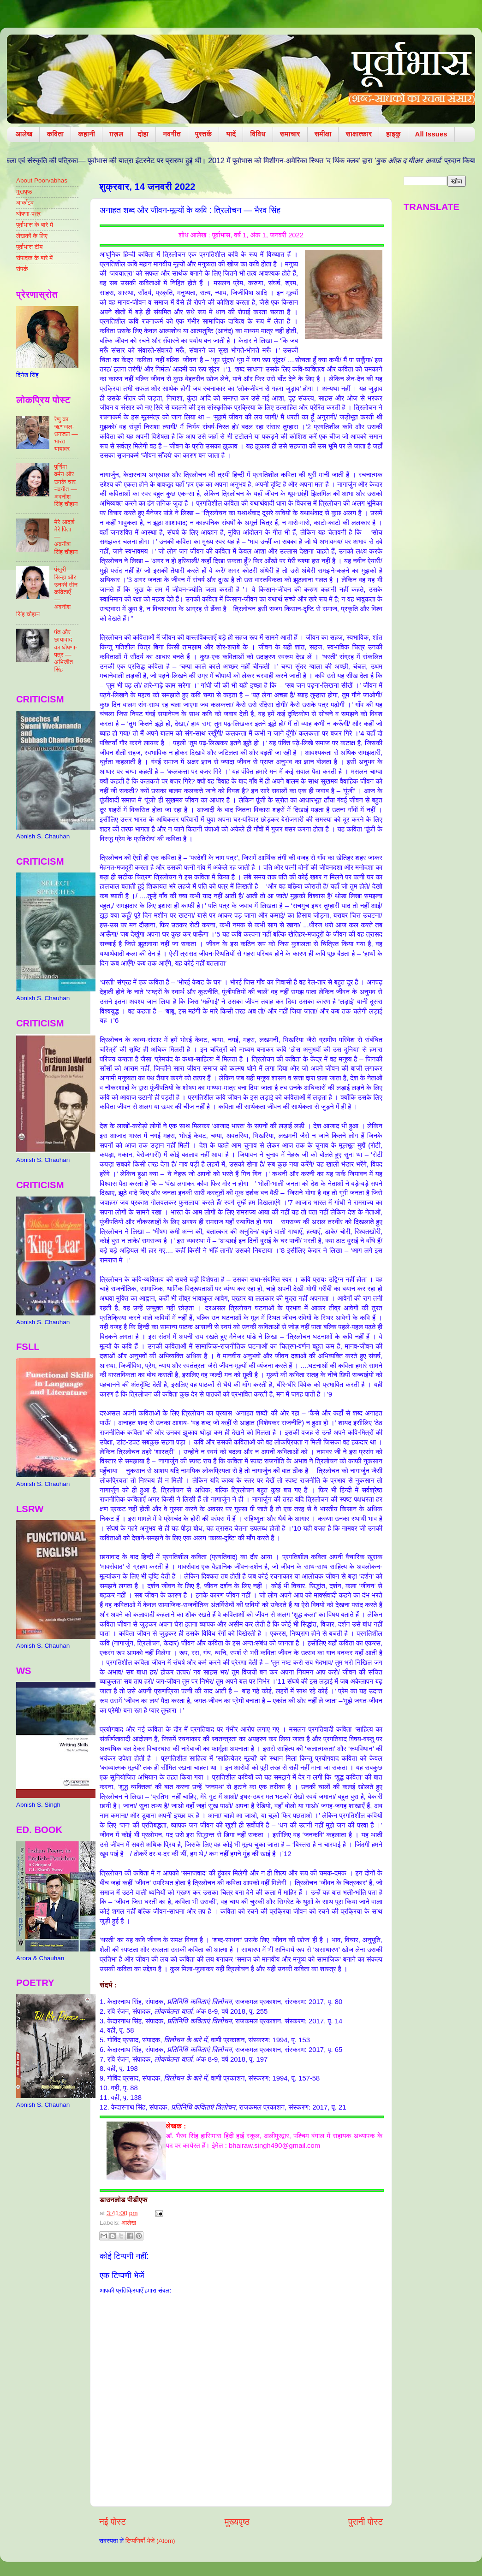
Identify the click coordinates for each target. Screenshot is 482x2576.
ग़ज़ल (116, 134)
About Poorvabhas (41, 180)
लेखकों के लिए (32, 235)
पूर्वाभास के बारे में (34, 224)
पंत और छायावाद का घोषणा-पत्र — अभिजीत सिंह (65, 651)
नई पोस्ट (112, 2522)
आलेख (24, 134)
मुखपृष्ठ (24, 191)
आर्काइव (25, 202)
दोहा (143, 134)
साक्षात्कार (358, 134)
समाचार (290, 134)
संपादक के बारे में (34, 257)
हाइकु (393, 134)
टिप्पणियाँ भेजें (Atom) (150, 2540)
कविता (55, 134)
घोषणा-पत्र (28, 213)
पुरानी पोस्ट (365, 2522)
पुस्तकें (203, 134)
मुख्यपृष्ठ (237, 2522)
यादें (231, 134)
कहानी (86, 134)
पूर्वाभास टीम (29, 246)
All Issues (431, 134)
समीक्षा (323, 134)
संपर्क (22, 268)
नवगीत (172, 134)
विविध (257, 134)
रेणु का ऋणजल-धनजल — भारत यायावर (65, 434)
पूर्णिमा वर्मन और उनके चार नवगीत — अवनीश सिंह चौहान (65, 485)
